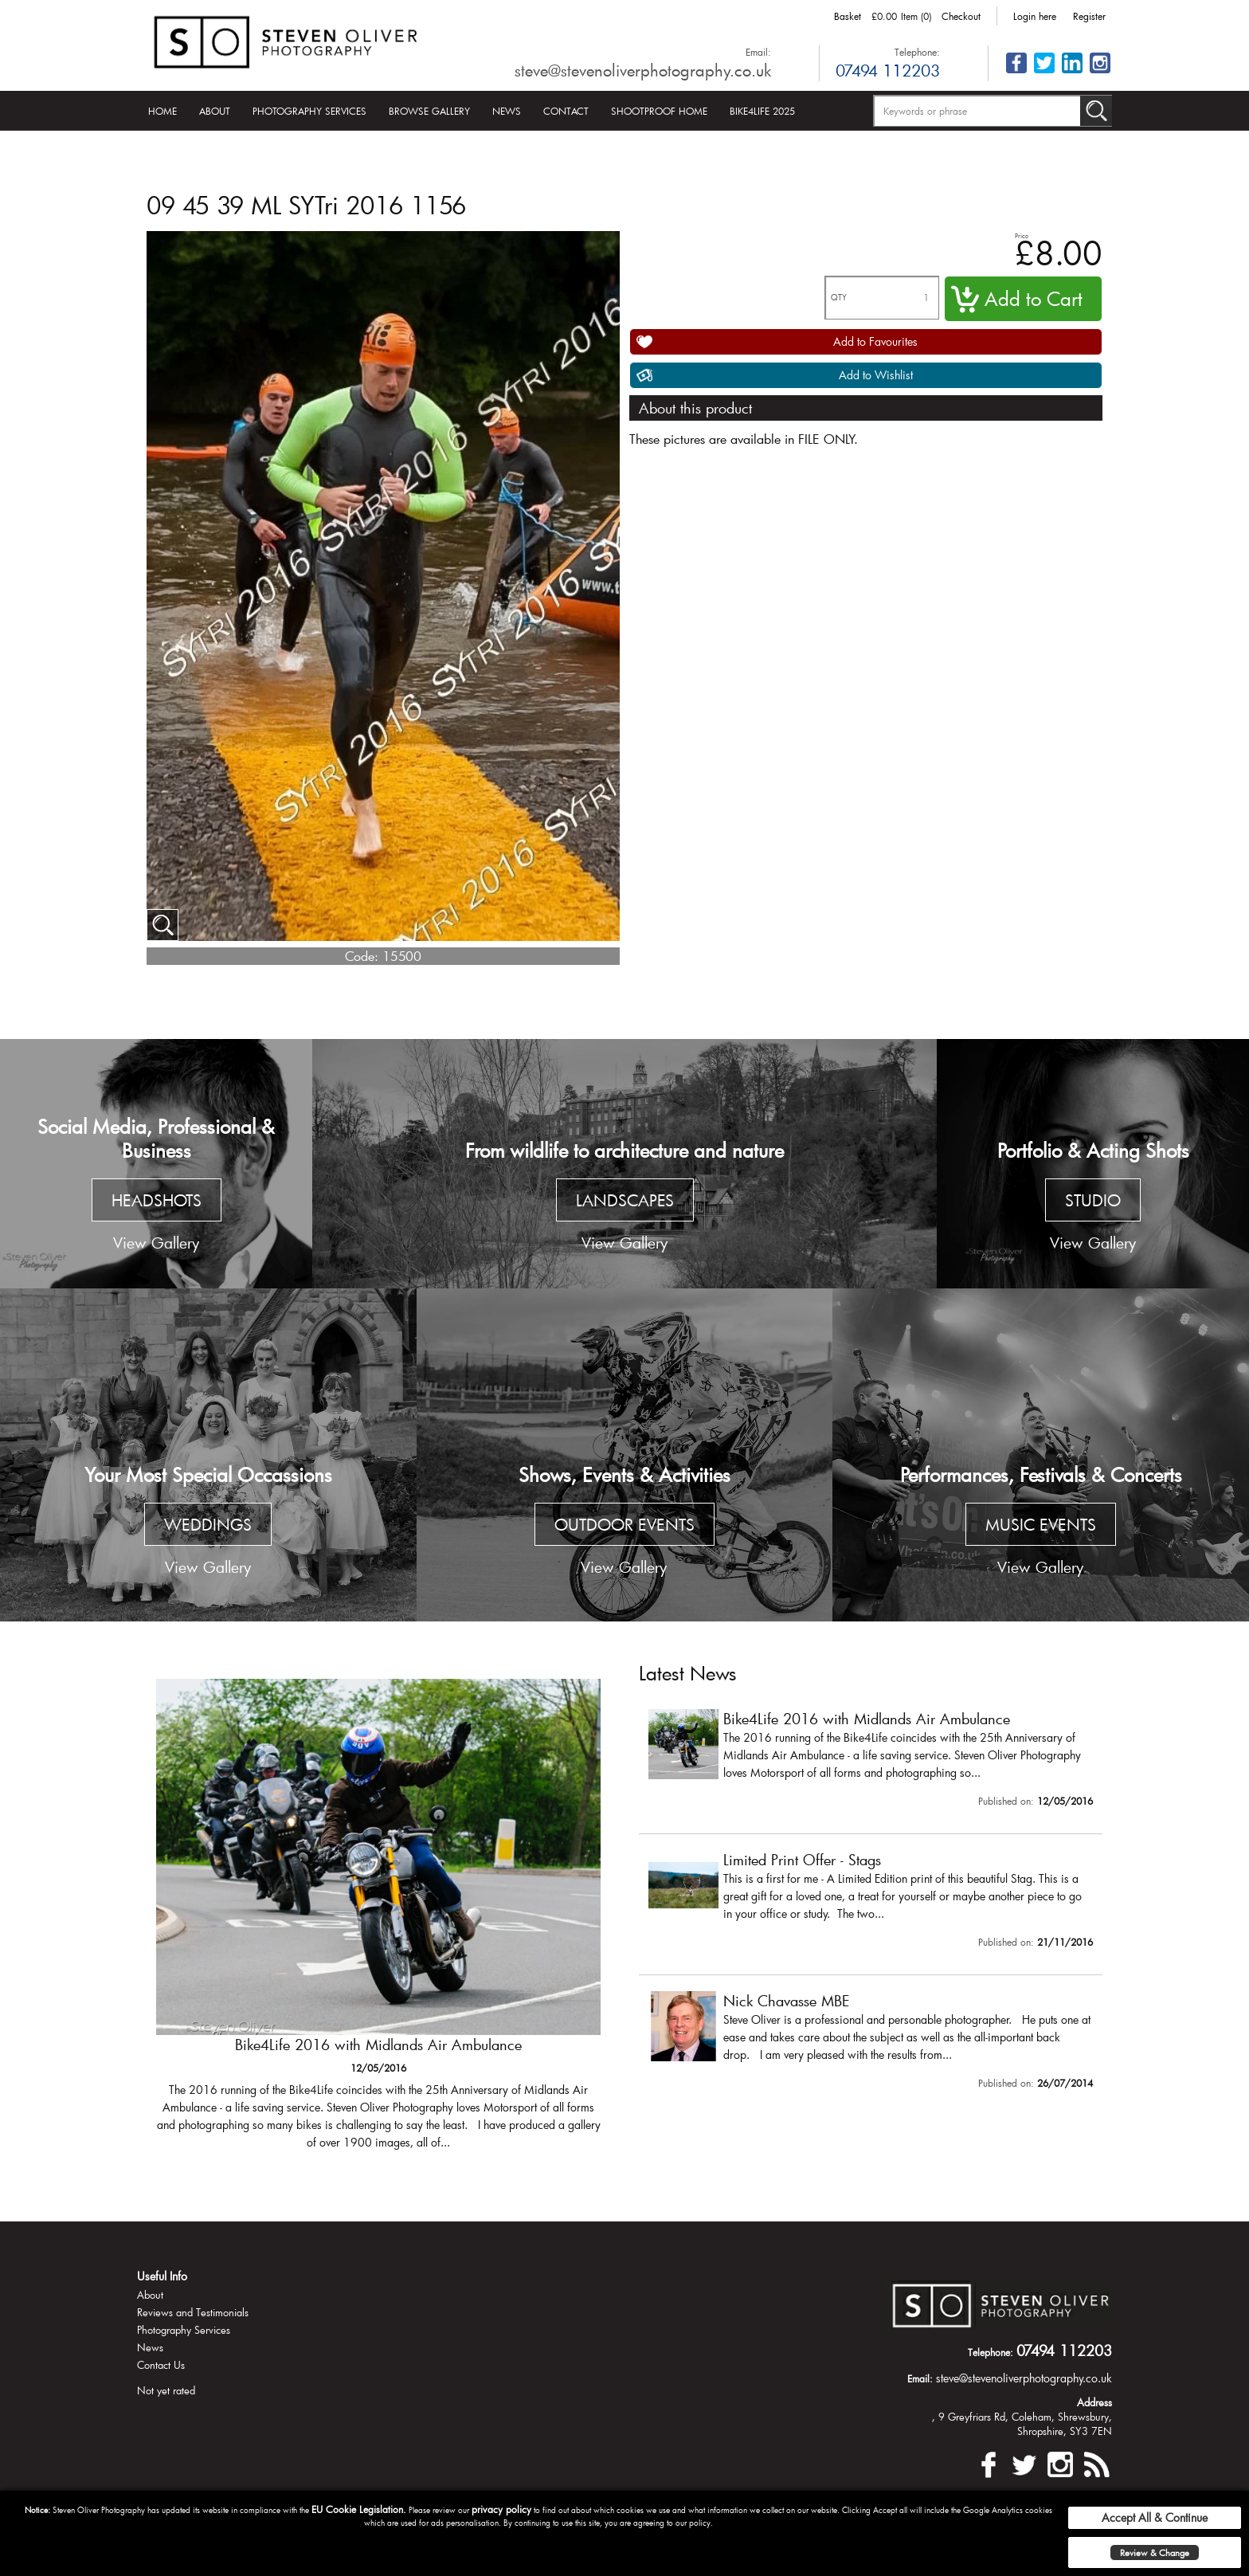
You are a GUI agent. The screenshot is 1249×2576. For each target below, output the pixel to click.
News (506, 110)
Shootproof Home (659, 110)
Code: (361, 955)
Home (162, 110)
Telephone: (917, 51)
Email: (758, 51)
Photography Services (309, 110)
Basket (847, 16)
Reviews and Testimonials (193, 2312)
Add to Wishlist (876, 374)
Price (1021, 235)
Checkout (961, 16)
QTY (839, 297)
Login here (1034, 16)
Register (1089, 16)
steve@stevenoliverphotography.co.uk (643, 70)
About (214, 110)
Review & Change (1154, 2552)
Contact (566, 110)
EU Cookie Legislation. (358, 2509)
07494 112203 (888, 70)
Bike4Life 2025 (762, 110)
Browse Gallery (429, 110)
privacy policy (501, 2509)
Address (1094, 2402)
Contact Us (161, 2364)
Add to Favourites (875, 341)
